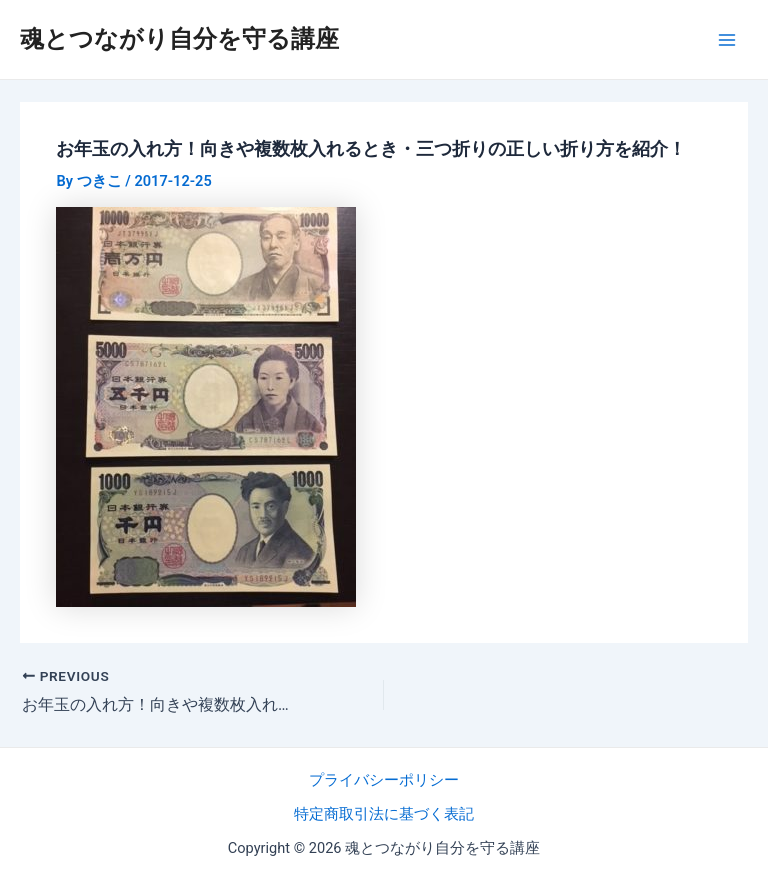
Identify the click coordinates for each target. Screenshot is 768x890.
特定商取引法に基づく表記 (384, 814)
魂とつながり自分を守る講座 (179, 39)
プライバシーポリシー (384, 780)
